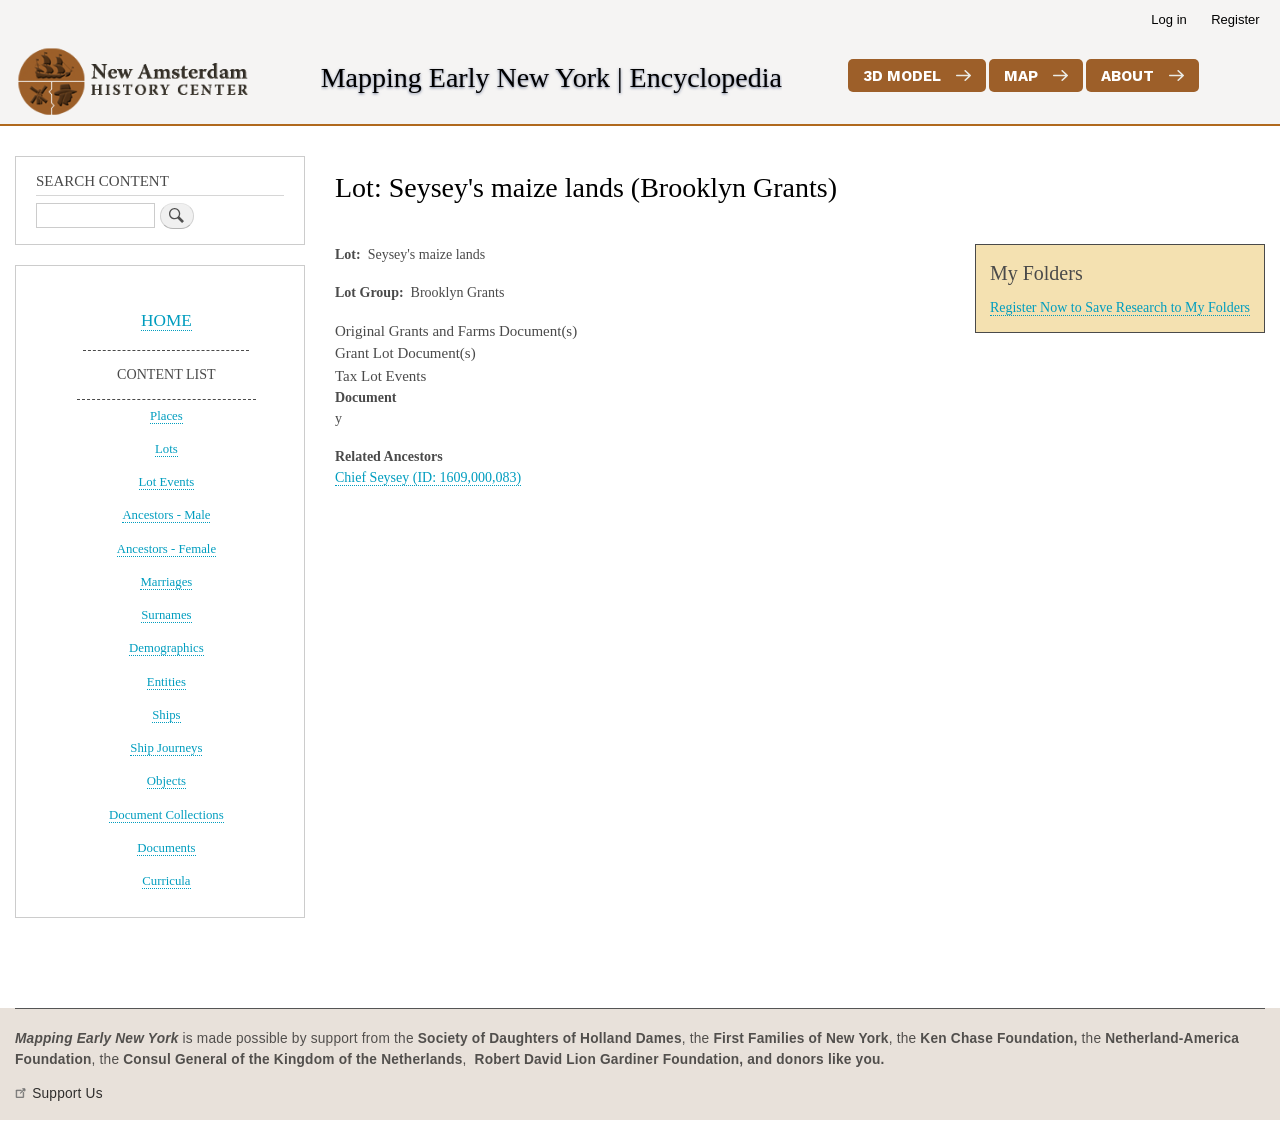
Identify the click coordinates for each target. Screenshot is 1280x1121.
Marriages (166, 582)
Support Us (67, 1093)
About (1127, 76)
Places (166, 416)
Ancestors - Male (166, 515)
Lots (166, 449)
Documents (166, 848)
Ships (166, 715)
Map (1021, 76)
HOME (166, 320)
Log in (1168, 19)
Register (1235, 19)
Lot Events (167, 482)
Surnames (166, 615)
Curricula (166, 881)
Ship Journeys (166, 748)
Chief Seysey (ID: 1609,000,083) (428, 477)
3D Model (902, 76)
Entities (166, 682)
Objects (166, 781)
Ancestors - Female (166, 549)
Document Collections (166, 815)
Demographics (166, 648)
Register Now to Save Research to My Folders (1120, 307)
